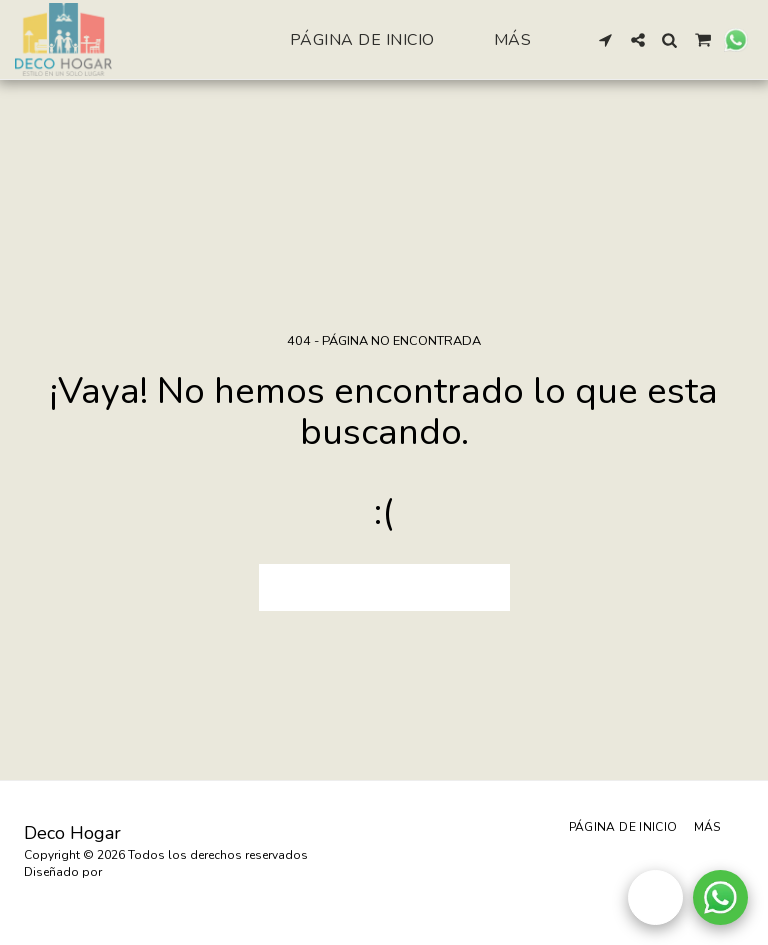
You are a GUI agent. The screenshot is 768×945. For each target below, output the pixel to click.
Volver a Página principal (384, 587)
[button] (606, 40)
